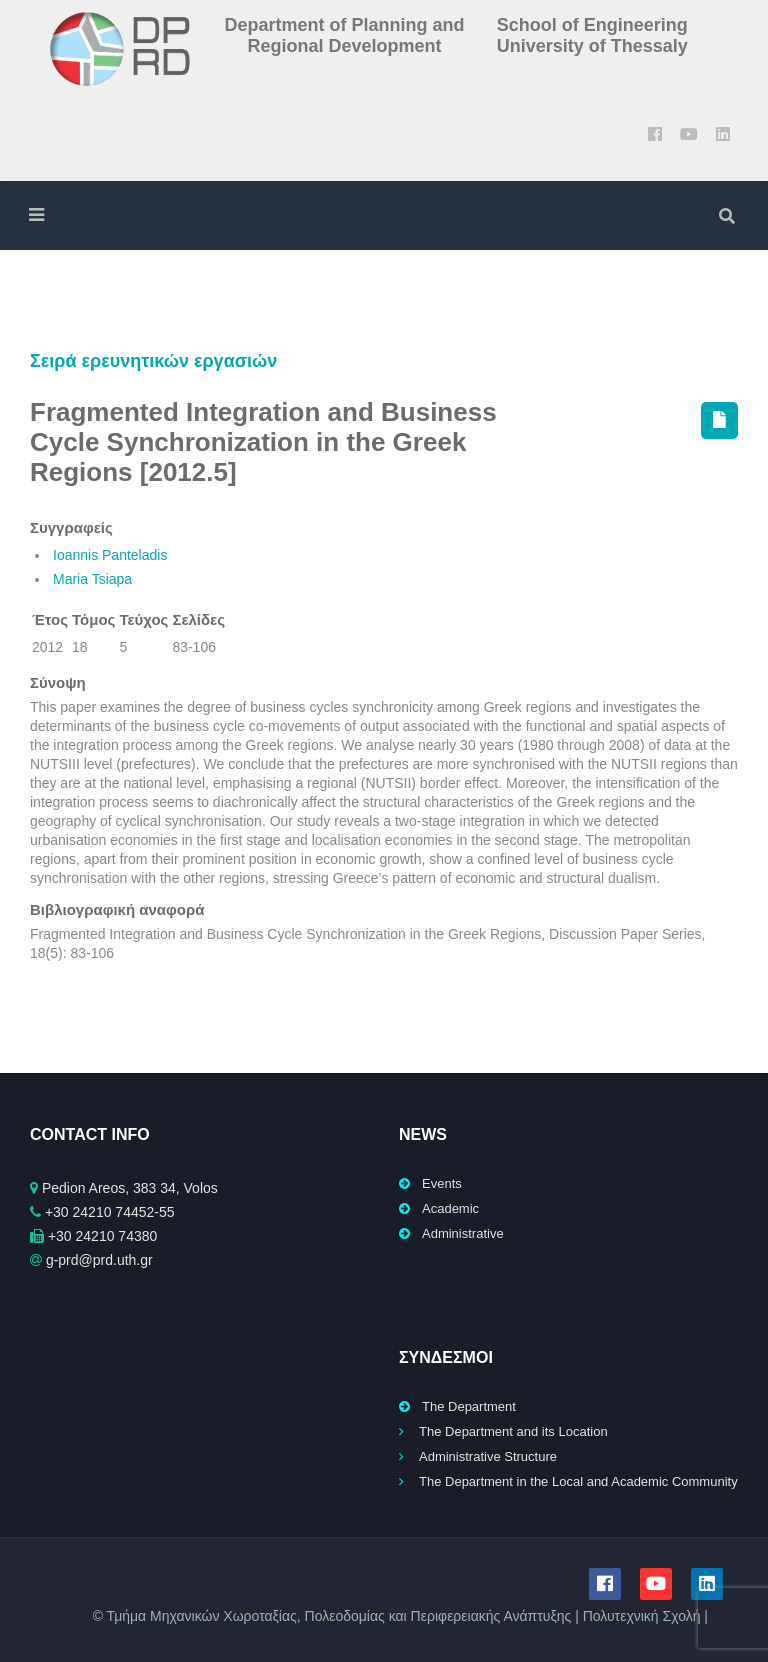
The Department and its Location (513, 1431)
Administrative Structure (488, 1456)
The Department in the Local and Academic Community (578, 1481)
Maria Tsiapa (92, 579)
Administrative (463, 1233)
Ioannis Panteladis (110, 555)
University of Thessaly (592, 46)
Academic (450, 1208)
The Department (469, 1406)
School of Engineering (592, 25)
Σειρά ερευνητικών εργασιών (153, 361)
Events (442, 1183)
